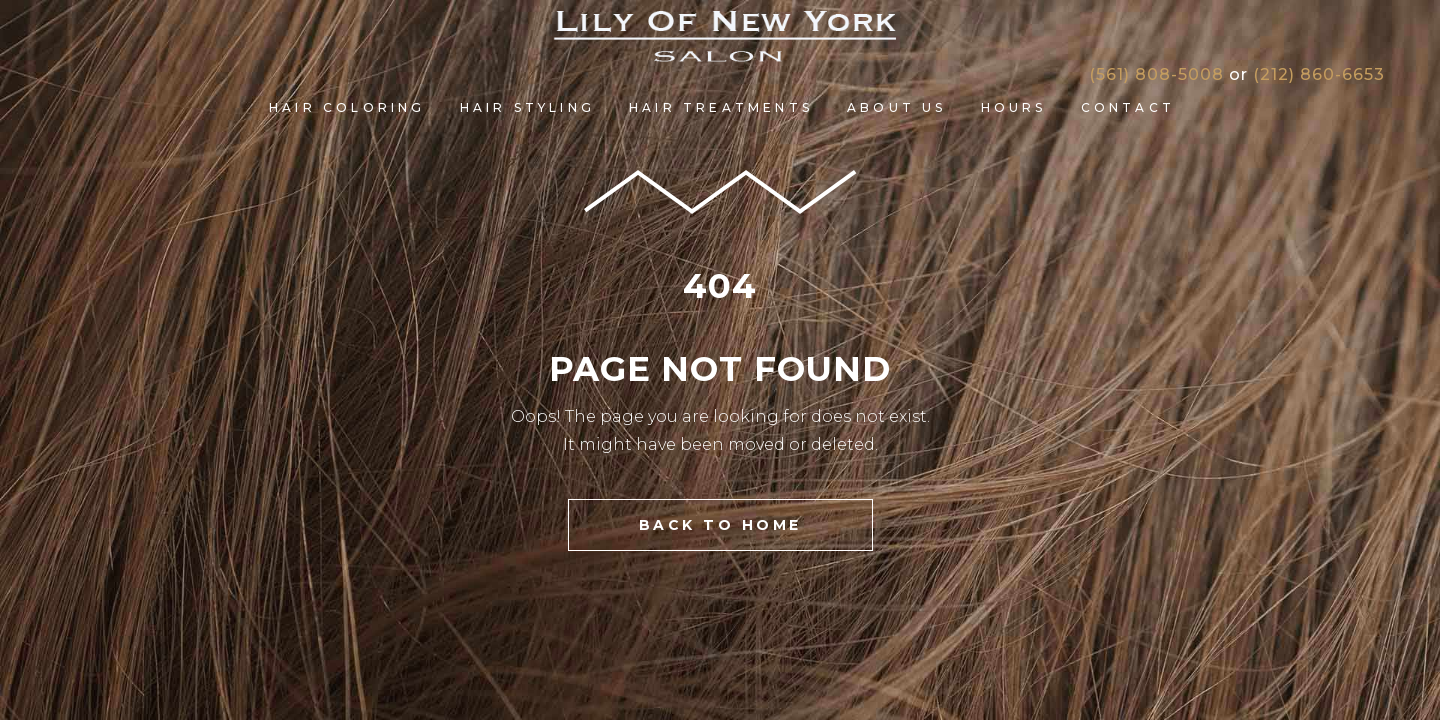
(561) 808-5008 (1156, 74)
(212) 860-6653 (1319, 74)
